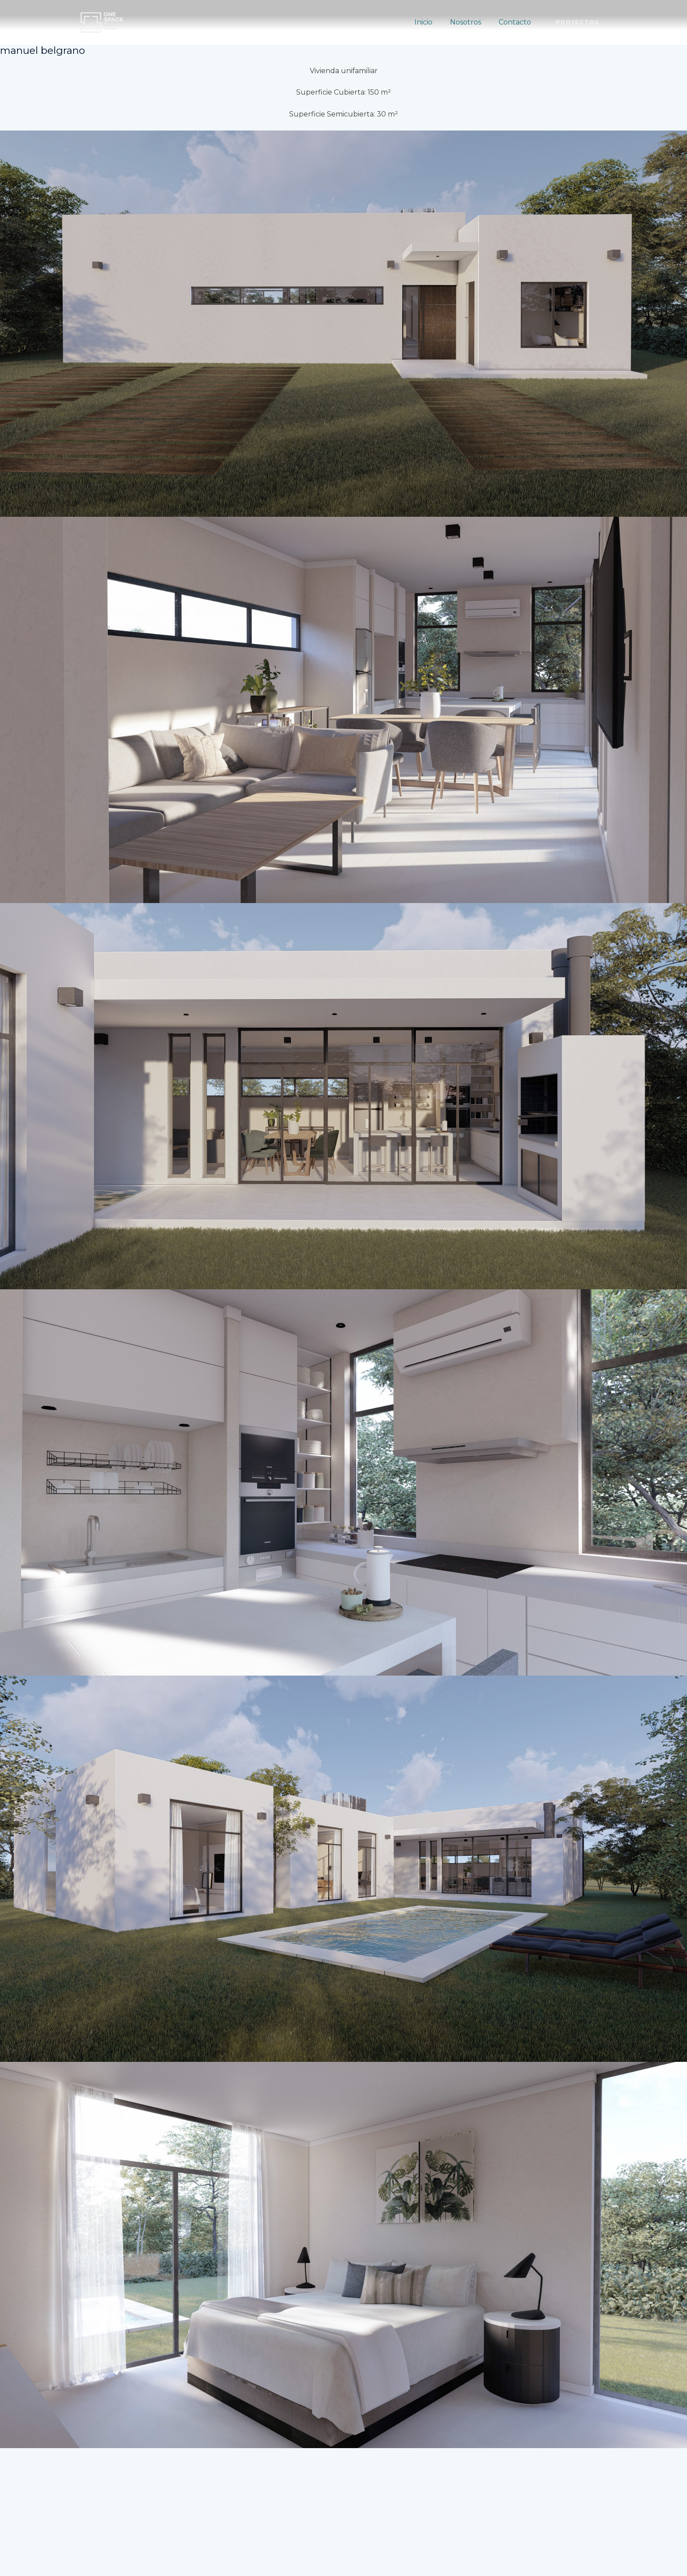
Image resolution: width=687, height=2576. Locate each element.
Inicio (432, 22)
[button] (577, 22)
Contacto (516, 22)
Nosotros (470, 22)
